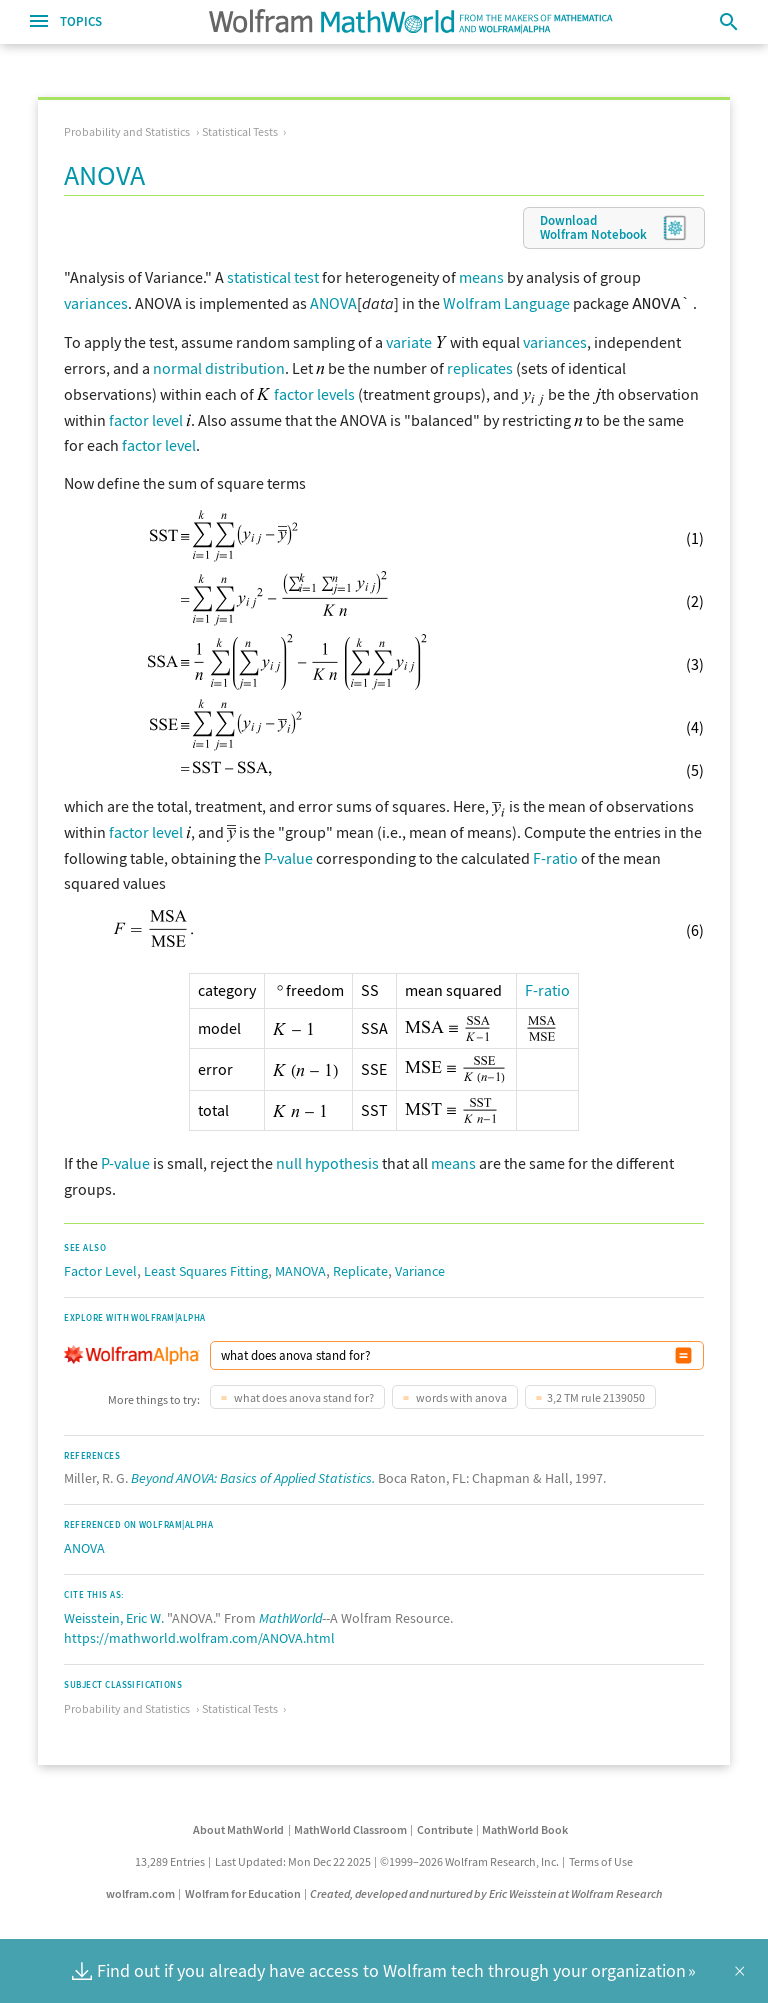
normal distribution (219, 366)
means (481, 277)
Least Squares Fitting (206, 1269)
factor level (146, 418)
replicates (480, 366)
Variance (420, 1269)
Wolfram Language (506, 303)
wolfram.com (140, 1891)
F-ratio (555, 856)
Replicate (360, 1269)
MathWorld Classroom (350, 1827)
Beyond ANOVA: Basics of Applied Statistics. (253, 1476)
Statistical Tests (240, 131)
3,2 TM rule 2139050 (596, 1395)
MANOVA (300, 1269)
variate (409, 340)
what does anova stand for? (303, 1395)
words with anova (460, 1395)
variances (96, 303)
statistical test (273, 277)
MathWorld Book (525, 1827)
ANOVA (333, 303)
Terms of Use (601, 1859)
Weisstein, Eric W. (114, 1616)
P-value (288, 856)
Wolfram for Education (243, 1891)
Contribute (445, 1827)
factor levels (314, 392)
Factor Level (100, 1269)
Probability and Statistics (127, 131)
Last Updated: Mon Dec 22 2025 (293, 1859)
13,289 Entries (170, 1859)
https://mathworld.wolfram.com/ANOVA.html (199, 1636)
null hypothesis (327, 1161)
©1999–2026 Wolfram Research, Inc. (469, 1859)
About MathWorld (238, 1827)
